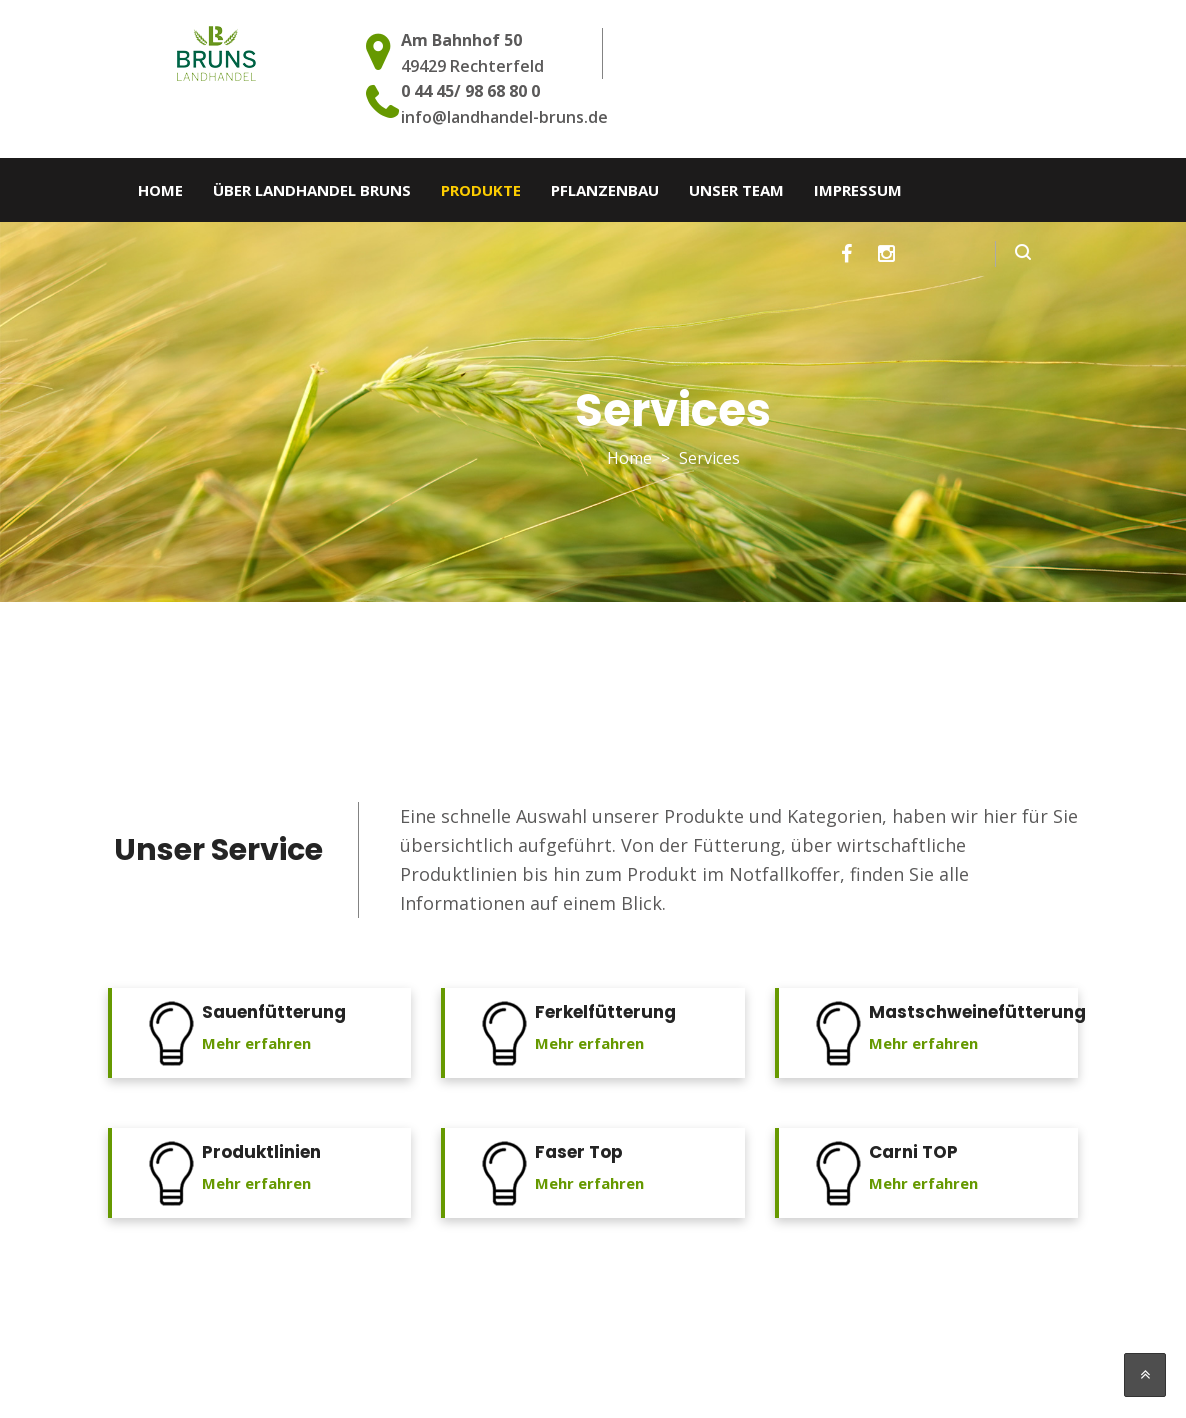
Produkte (481, 190)
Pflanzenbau (605, 190)
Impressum (858, 190)
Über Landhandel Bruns (312, 190)
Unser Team (736, 190)
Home (160, 190)
